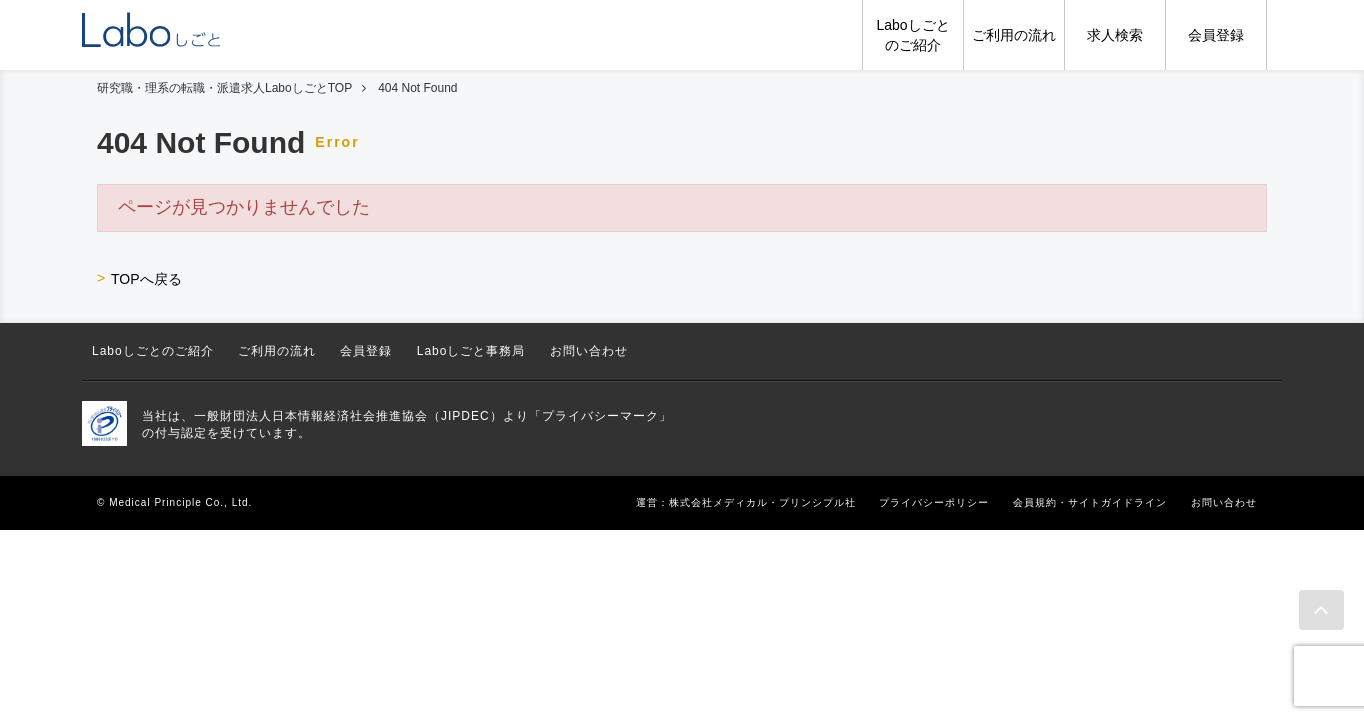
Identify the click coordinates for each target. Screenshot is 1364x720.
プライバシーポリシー (934, 502)
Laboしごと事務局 (471, 351)
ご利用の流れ (277, 351)
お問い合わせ (589, 351)
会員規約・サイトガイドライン (1090, 502)
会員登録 (366, 351)
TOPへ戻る (146, 279)
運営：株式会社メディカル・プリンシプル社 (746, 502)
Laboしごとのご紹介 (153, 351)
